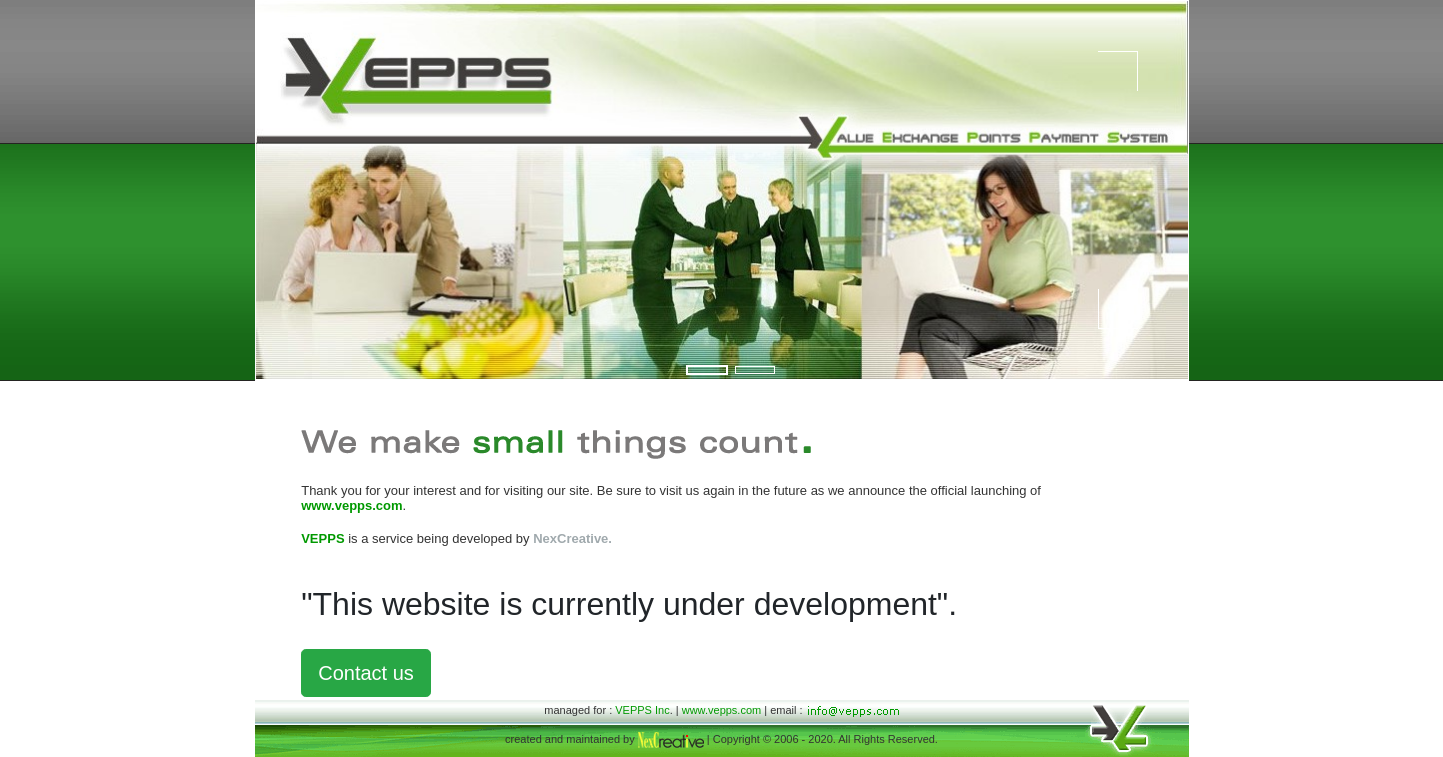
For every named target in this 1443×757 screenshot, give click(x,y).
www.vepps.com (721, 710)
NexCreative (570, 538)
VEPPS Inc (642, 710)
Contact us (366, 673)
